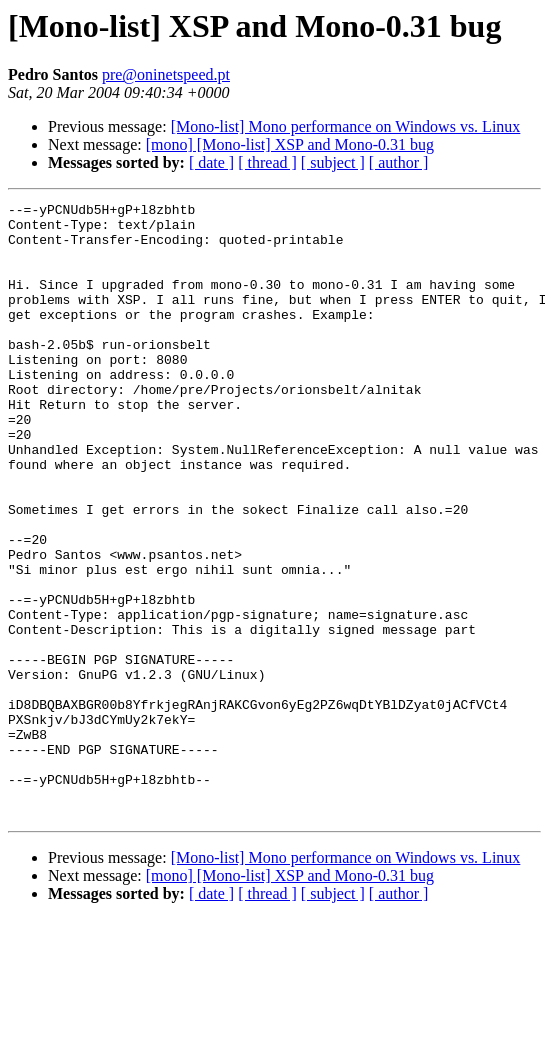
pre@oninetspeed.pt (166, 74)
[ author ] (399, 162)
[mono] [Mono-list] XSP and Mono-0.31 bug (290, 144)
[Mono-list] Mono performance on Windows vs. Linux (346, 126)
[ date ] (211, 162)
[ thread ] (267, 162)
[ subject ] (333, 162)
